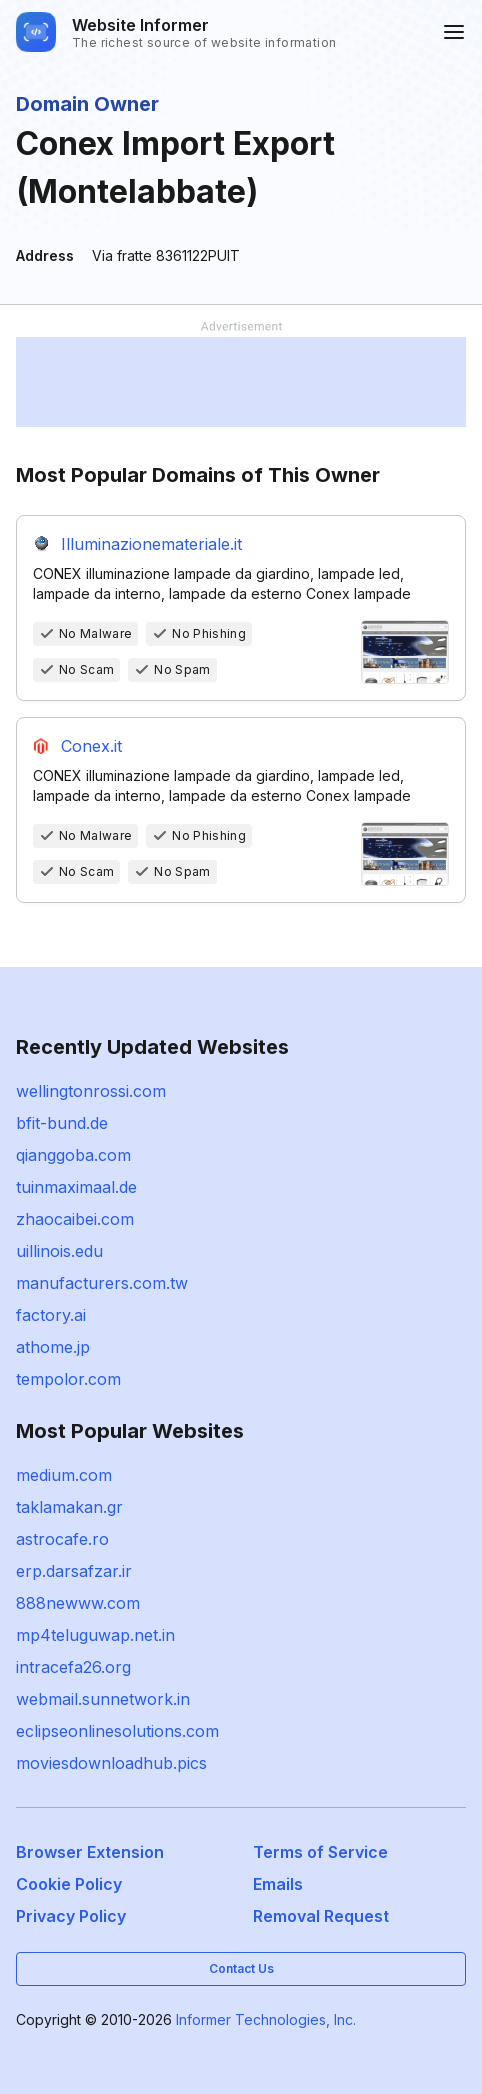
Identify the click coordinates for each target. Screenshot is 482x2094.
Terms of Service (320, 1852)
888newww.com (78, 1603)
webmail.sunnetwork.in (103, 1699)
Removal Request (321, 1916)
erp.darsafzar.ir (74, 1571)
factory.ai (51, 1315)
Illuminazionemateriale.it (151, 544)
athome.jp (53, 1347)
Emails (278, 1884)
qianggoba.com (73, 1155)
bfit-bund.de (62, 1123)
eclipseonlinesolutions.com (117, 1731)
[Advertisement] (241, 382)
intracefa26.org (73, 1667)
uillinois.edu (59, 1251)
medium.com (64, 1475)
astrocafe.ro (62, 1539)
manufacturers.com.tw (102, 1283)
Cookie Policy (69, 1884)
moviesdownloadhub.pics (111, 1763)
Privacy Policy (71, 1916)
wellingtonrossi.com (91, 1091)
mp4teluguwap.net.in (95, 1635)
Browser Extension (90, 1852)
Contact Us (241, 1968)
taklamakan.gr (69, 1507)
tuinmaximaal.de (76, 1187)
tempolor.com (68, 1379)
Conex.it (91, 746)
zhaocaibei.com (75, 1219)
